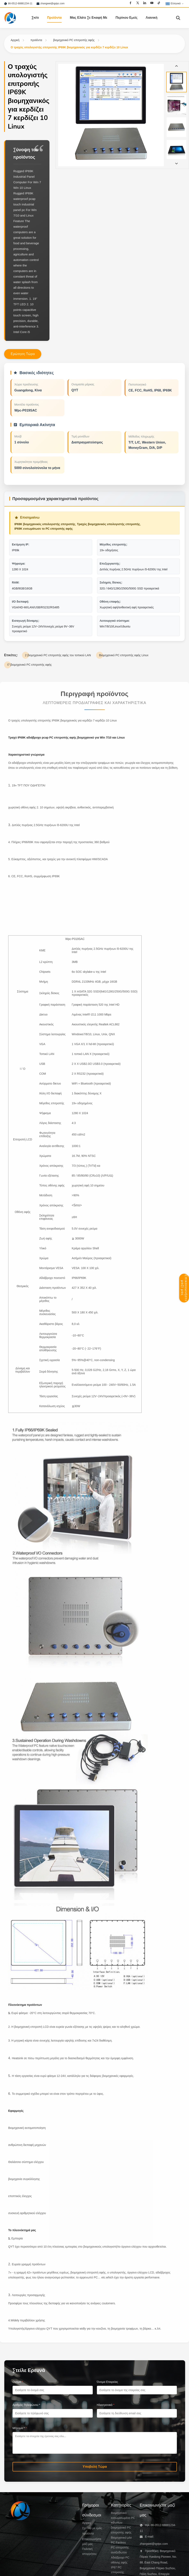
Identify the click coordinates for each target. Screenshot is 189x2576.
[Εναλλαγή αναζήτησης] (178, 18)
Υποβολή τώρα (95, 2469)
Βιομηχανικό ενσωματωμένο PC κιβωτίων (123, 2520)
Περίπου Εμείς (126, 17)
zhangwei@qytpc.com (52, 3)
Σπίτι (35, 17)
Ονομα (18, 2381)
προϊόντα (36, 40)
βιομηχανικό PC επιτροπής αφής (74, 40)
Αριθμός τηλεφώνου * (26, 2404)
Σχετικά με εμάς (92, 2531)
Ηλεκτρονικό (106, 2404)
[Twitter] (137, 3)
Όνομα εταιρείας (107, 2381)
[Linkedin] (144, 3)
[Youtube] (151, 3)
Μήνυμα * (20, 2428)
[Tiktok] (158, 3)
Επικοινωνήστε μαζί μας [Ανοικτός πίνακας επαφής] (184, 1288)
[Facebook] (130, 3)
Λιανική (151, 17)
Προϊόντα (54, 17)
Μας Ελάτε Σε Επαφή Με (88, 17)
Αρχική (15, 40)
